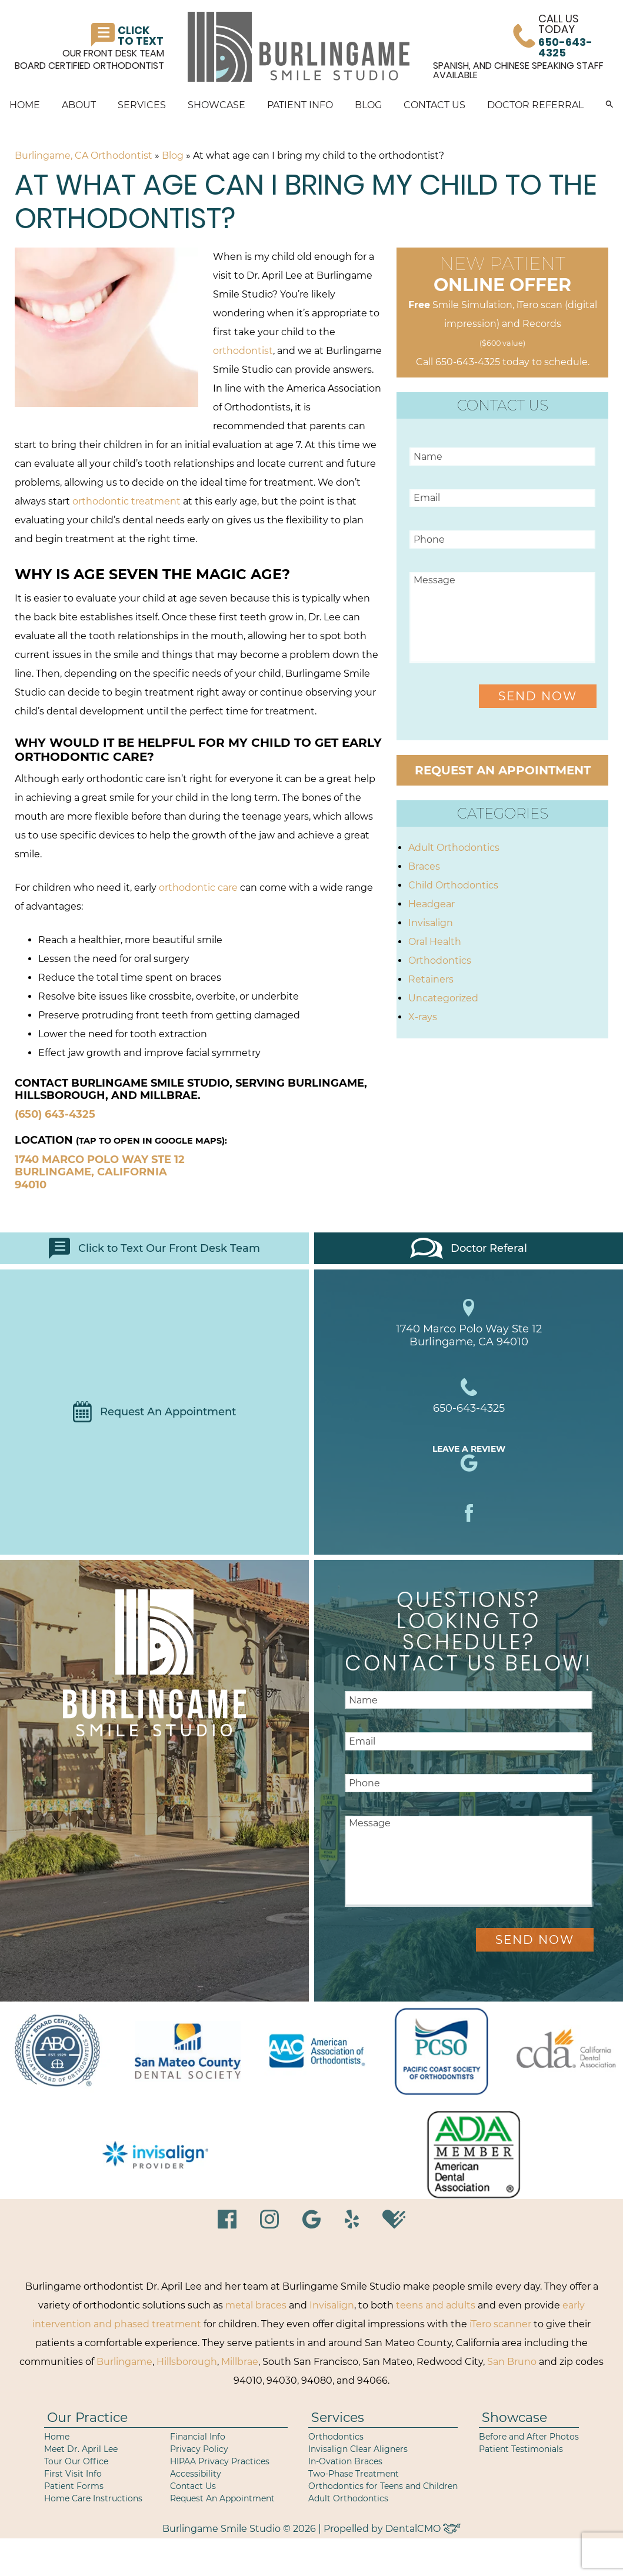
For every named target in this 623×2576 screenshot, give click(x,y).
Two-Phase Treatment (353, 2473)
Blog (368, 105)
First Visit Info (73, 2473)
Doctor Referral (535, 105)
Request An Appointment (154, 1411)
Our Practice (87, 2417)
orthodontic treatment (126, 501)
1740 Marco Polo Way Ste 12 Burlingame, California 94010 (100, 1172)
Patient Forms (74, 2486)
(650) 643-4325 (55, 1114)
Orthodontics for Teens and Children (383, 2486)
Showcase (216, 105)
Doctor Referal (469, 1248)
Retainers (431, 979)
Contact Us (434, 105)
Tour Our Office (76, 2461)
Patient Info (300, 105)
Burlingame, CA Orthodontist (83, 155)
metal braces (255, 2305)
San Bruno (512, 2361)
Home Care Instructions (93, 2498)
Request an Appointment (503, 770)
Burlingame (124, 2361)
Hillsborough (186, 2361)
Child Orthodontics (453, 885)
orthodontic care (198, 887)
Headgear (431, 904)
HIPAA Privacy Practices (219, 2461)
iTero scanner (500, 2324)
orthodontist (243, 350)
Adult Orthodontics (453, 847)
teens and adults (435, 2305)
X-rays (422, 1017)
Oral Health (434, 941)
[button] (609, 105)
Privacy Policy (199, 2449)
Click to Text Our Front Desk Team (154, 1248)
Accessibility (195, 2473)
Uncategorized (443, 998)
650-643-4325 (467, 361)
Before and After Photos (529, 2436)
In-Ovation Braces (345, 2461)
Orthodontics (439, 960)
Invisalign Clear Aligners (358, 2449)
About (79, 105)
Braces (424, 866)
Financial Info (197, 2436)
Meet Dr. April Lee (81, 2449)
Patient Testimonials (521, 2449)
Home (24, 105)
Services (142, 105)
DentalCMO (423, 2528)
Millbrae (239, 2361)
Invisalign (430, 922)
